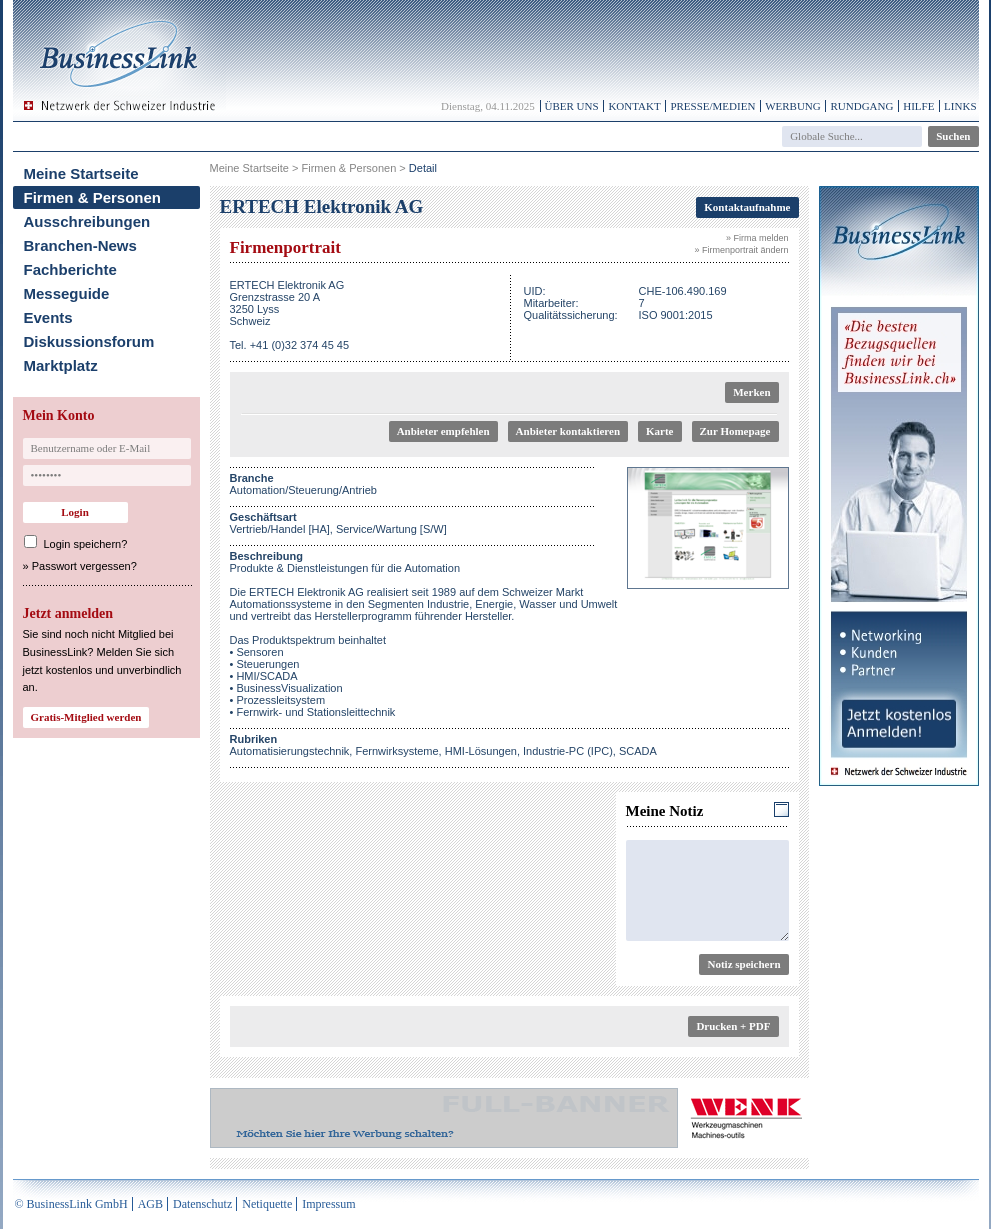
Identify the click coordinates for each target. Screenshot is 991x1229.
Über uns (572, 106)
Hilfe (918, 106)
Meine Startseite (81, 173)
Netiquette (267, 1204)
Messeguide (67, 293)
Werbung (793, 106)
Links (960, 106)
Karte (659, 431)
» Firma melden (757, 238)
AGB (150, 1204)
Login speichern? (86, 544)
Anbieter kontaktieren (568, 431)
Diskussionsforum (89, 341)
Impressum (328, 1204)
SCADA (638, 751)
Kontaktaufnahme (747, 207)
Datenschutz (202, 1204)
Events (48, 317)
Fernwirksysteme (396, 751)
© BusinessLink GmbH (71, 1204)
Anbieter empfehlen (443, 431)
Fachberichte (70, 269)
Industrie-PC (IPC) (568, 751)
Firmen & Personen (93, 197)
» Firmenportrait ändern (741, 250)
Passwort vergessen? (84, 566)
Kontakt (634, 106)
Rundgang (861, 106)
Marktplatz (61, 365)
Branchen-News (80, 245)
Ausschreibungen (87, 221)
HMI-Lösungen (481, 751)
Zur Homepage (735, 431)
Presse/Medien (712, 106)
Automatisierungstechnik (290, 751)
